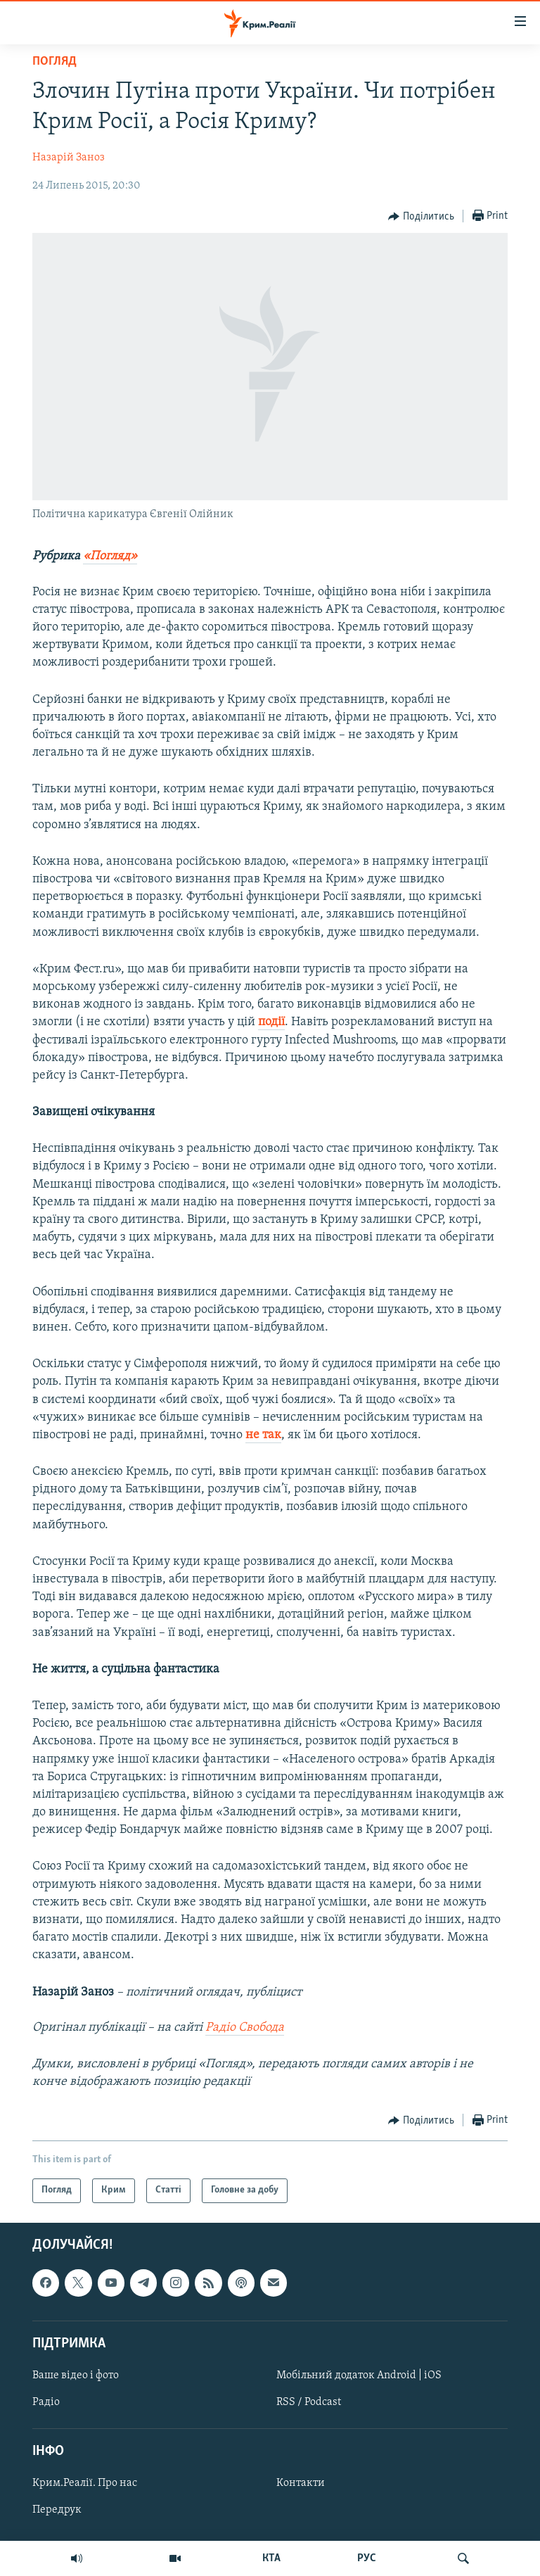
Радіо (46, 2402)
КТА (271, 2558)
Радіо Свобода (244, 2027)
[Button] (421, 216)
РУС (366, 2558)
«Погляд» (110, 556)
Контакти (300, 2483)
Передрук (57, 2509)
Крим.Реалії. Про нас (84, 2483)
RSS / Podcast (308, 2402)
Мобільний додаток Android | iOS (359, 2375)
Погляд (54, 61)
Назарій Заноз (68, 157)
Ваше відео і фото (75, 2375)
